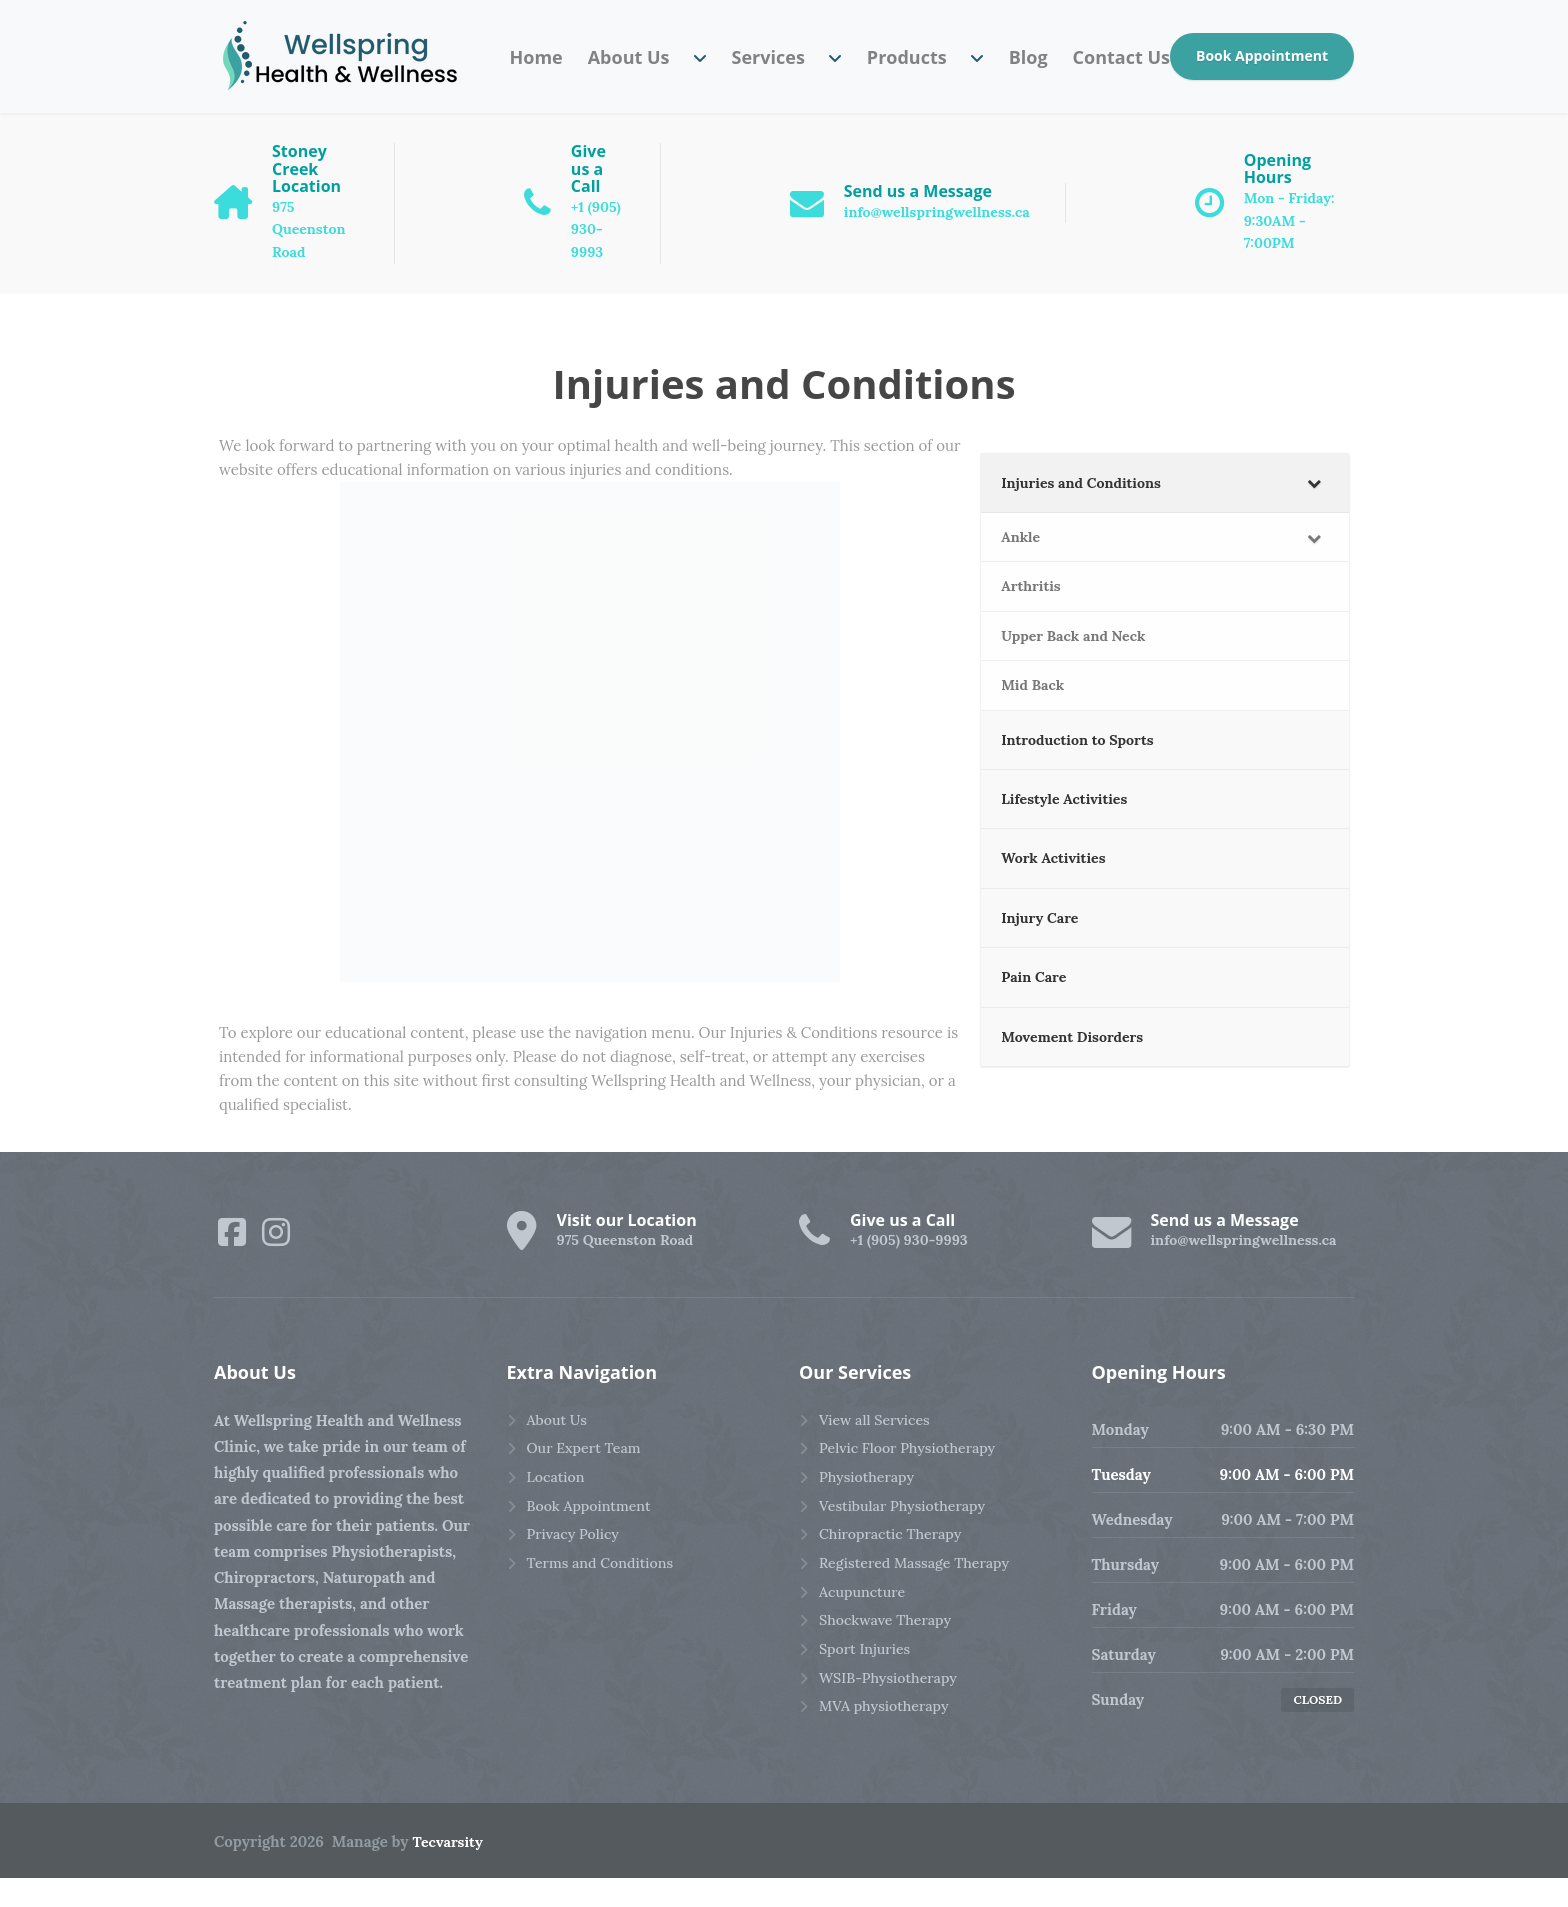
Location (557, 1508)
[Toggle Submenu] (1314, 512)
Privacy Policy (576, 1568)
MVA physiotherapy (887, 1748)
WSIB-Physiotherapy (892, 1718)
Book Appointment (1262, 55)
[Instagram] (276, 1260)
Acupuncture (864, 1628)
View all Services (877, 1448)
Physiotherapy (869, 1508)
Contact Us (1121, 57)
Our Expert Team (587, 1478)
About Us (629, 57)
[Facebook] (232, 1260)
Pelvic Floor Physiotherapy (912, 1478)
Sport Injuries (867, 1688)
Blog (1028, 57)
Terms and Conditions (605, 1598)
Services (768, 57)
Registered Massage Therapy (920, 1598)
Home (535, 57)
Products (907, 57)
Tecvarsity (450, 1870)
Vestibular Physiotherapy (907, 1538)
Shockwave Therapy (889, 1658)
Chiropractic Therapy (894, 1568)
